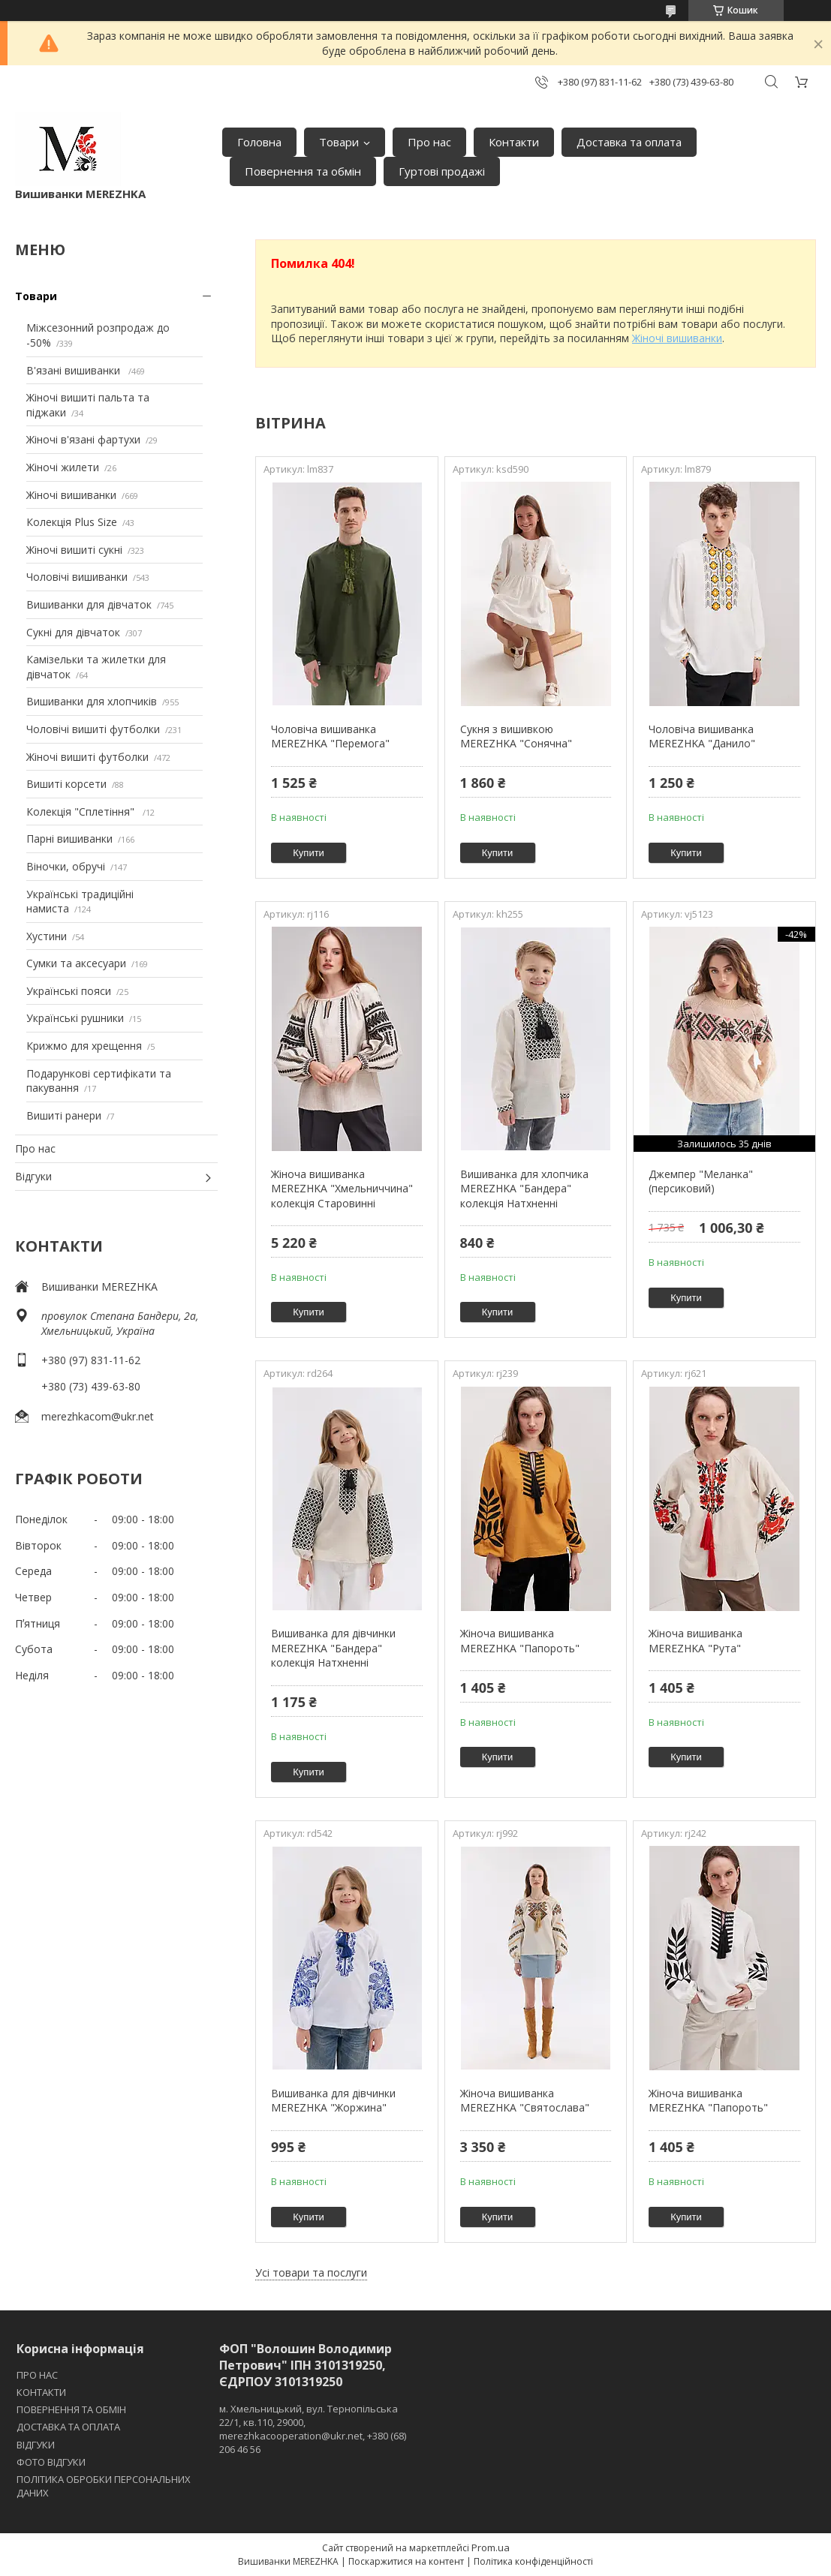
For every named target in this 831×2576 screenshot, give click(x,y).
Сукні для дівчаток (73, 632)
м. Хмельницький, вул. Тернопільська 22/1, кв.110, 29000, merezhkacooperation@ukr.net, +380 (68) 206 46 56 (312, 2429)
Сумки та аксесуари (76, 963)
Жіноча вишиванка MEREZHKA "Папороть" (520, 1640)
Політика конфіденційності (533, 2561)
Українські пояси (68, 991)
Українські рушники (75, 1018)
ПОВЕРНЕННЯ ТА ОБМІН (71, 2409)
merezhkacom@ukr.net (97, 1416)
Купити (308, 852)
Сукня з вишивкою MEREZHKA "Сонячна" (516, 736)
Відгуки (33, 1176)
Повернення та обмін (303, 171)
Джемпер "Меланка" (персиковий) (701, 1181)
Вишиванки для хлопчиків (91, 701)
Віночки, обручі (65, 866)
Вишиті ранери (63, 1115)
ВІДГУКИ (36, 2444)
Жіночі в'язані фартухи (83, 439)
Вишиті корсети (66, 784)
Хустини (46, 936)
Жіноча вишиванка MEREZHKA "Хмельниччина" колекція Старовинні (342, 1188)
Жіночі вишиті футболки (87, 757)
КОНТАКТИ (41, 2392)
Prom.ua (490, 2547)
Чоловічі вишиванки (77, 577)
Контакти (514, 141)
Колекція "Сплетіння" (81, 811)
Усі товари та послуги (311, 2272)
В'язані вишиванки (74, 370)
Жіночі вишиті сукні (74, 550)
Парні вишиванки (69, 838)
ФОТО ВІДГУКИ (51, 2462)
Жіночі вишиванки (71, 495)
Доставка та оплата (629, 141)
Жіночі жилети (62, 467)
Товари (339, 141)
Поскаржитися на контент (406, 2561)
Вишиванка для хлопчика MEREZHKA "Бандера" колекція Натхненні (524, 1188)
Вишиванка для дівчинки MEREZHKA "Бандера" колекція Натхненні (333, 1648)
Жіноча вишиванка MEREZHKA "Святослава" (524, 2100)
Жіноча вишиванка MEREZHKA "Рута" (695, 1640)
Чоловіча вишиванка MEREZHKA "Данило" (702, 736)
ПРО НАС (37, 2375)
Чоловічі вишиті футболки (93, 729)
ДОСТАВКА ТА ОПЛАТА (68, 2426)
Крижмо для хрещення (84, 1046)
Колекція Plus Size (71, 522)
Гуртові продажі (442, 171)
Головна (259, 141)
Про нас (429, 141)
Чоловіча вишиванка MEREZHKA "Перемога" (330, 736)
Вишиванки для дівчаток (89, 604)
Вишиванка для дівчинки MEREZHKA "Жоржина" (333, 2100)
